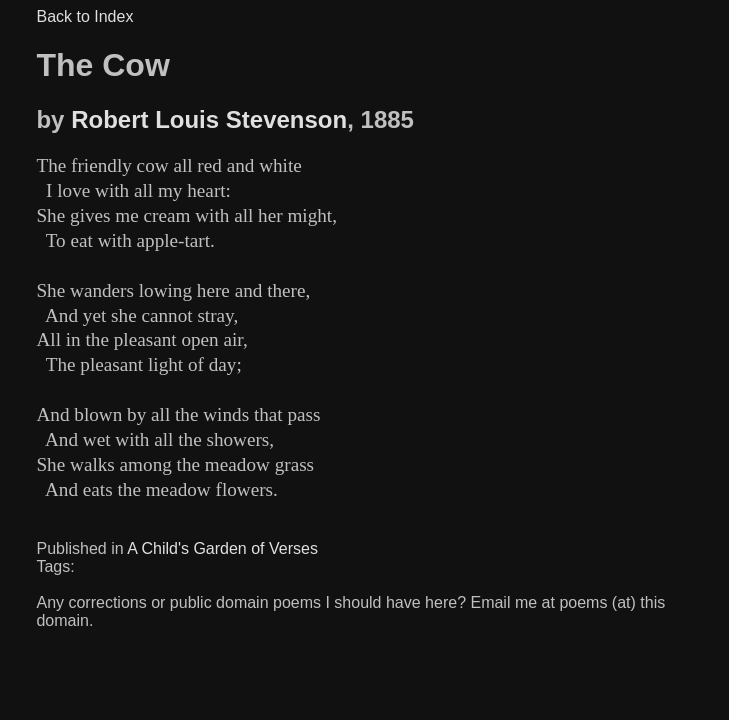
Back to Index (84, 16)
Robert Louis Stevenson (209, 119)
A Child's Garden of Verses (222, 548)
